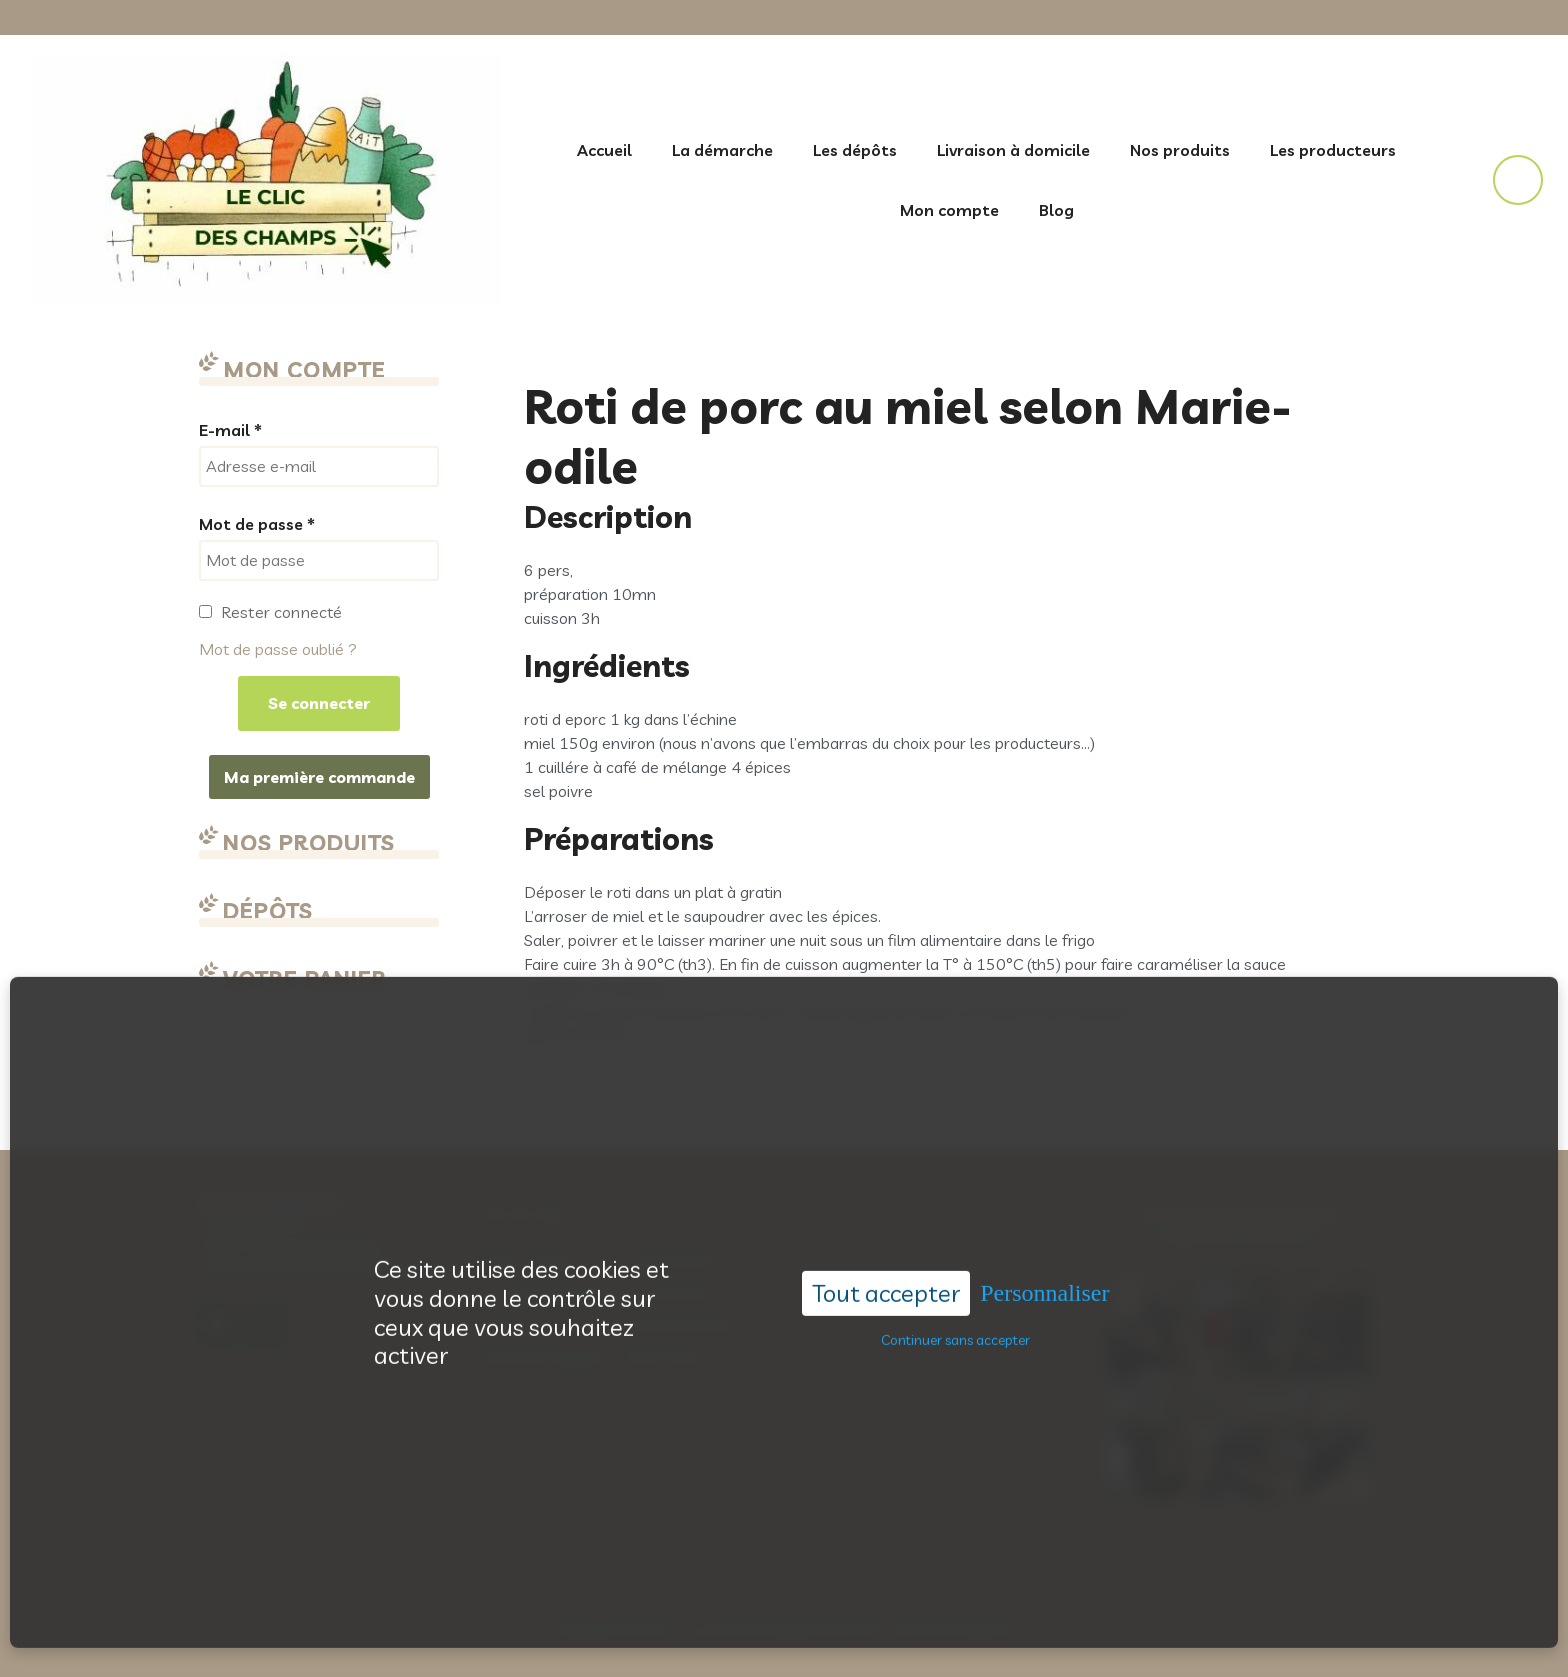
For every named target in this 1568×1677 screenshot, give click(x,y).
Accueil (604, 150)
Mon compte (949, 210)
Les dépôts (855, 150)
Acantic (857, 1629)
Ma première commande (319, 777)
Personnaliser (1044, 1247)
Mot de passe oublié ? (278, 649)
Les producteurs (1333, 150)
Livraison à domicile (1013, 150)
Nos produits (1180, 150)
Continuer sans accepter (955, 1293)
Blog (1056, 210)
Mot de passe (257, 524)
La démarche (722, 150)
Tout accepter (886, 1247)
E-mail (230, 430)
